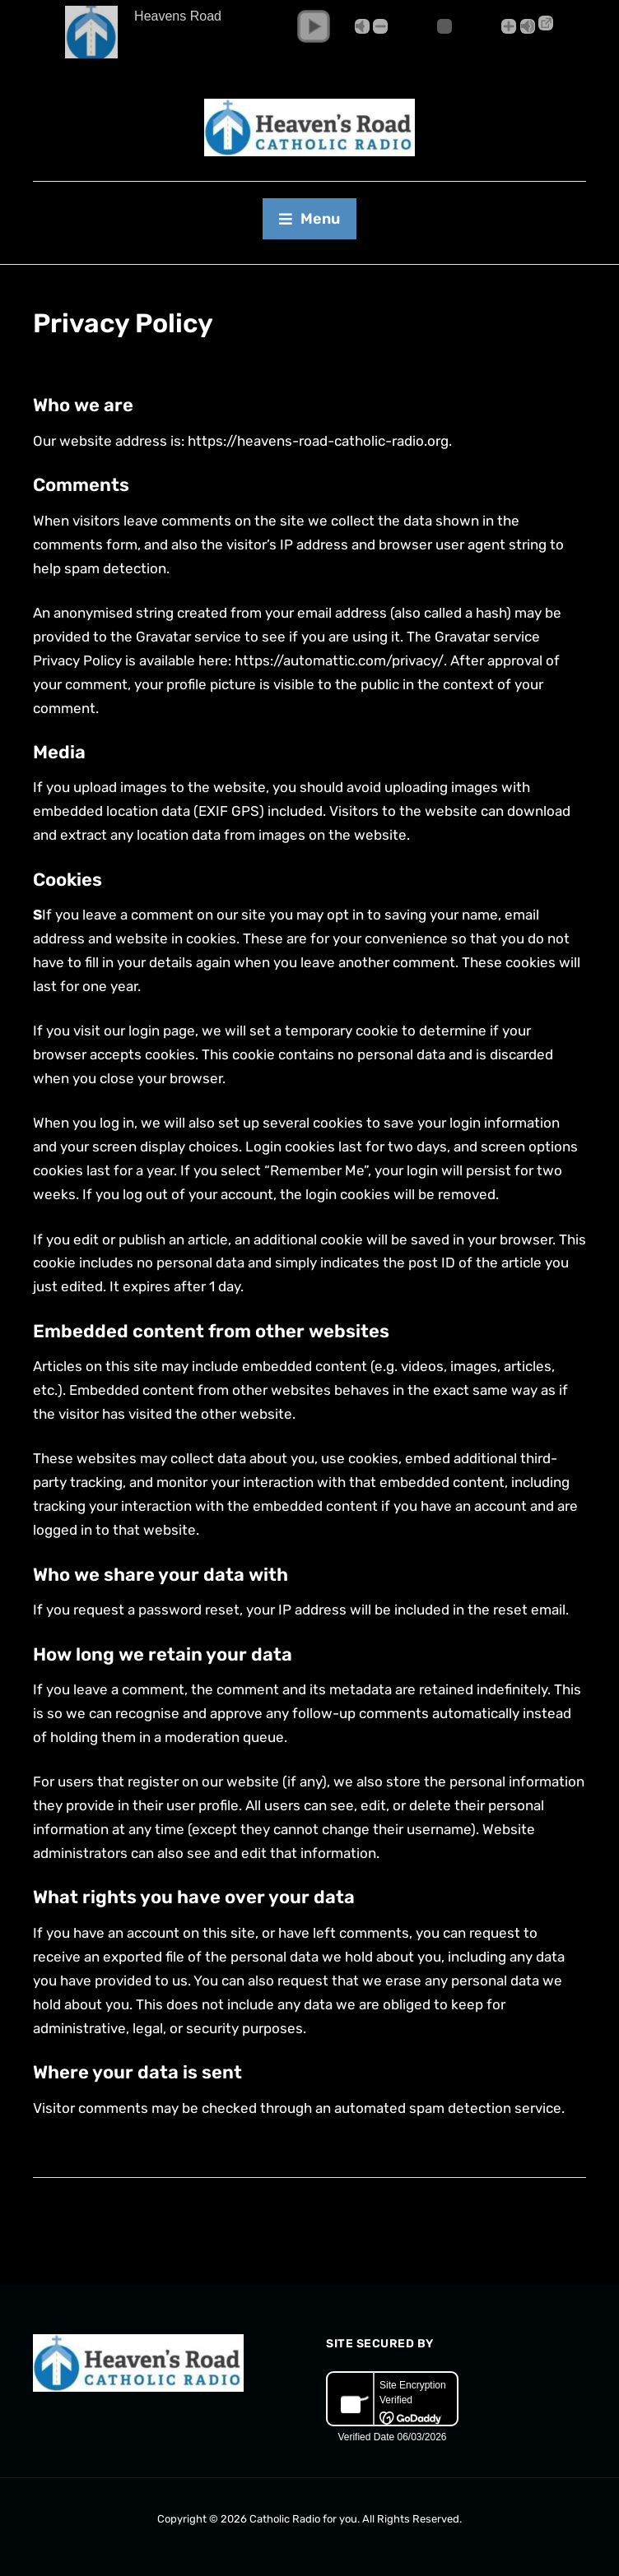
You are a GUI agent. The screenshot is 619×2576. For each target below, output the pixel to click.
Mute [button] (362, 26)
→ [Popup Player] (545, 23)
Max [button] (527, 26)
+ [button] (508, 26)
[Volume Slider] (445, 26)
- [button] (380, 26)
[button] (313, 26)
